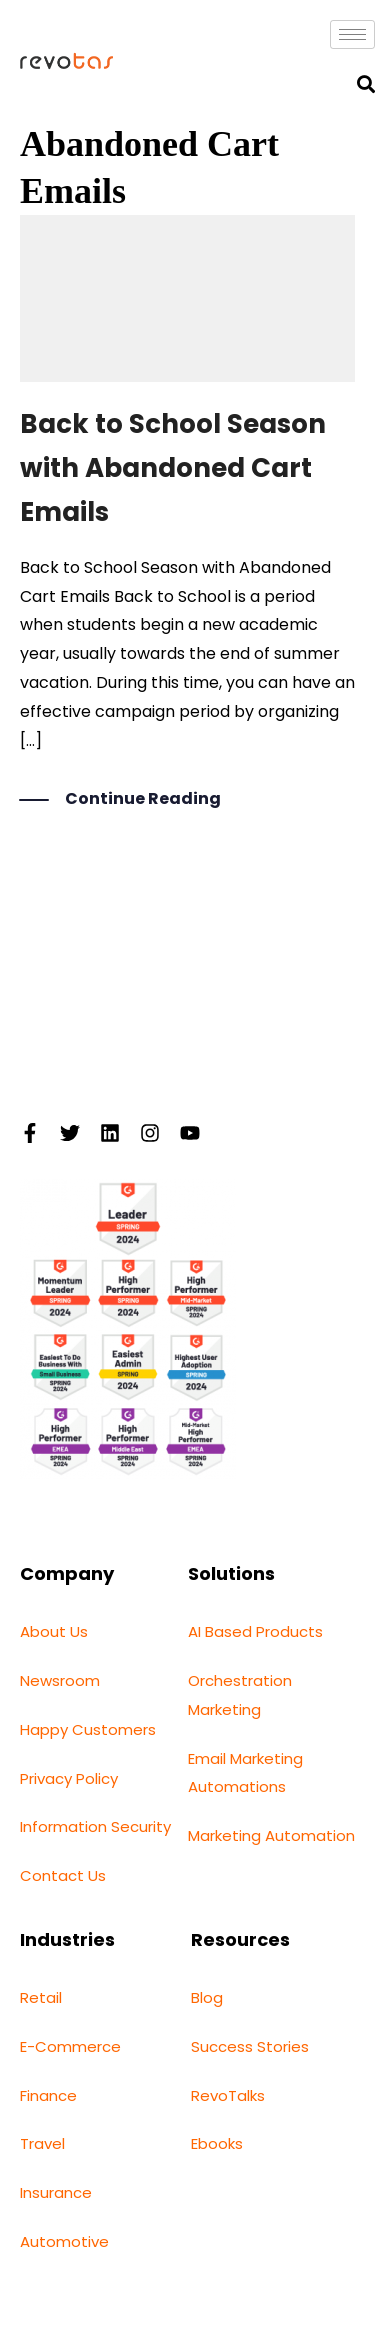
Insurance (56, 2192)
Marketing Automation (271, 1835)
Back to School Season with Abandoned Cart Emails (173, 468)
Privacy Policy (69, 1778)
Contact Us (63, 1875)
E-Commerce (70, 2046)
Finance (48, 2095)
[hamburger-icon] (352, 34)
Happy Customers (88, 1729)
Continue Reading (143, 800)
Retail (41, 1997)
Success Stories (250, 2046)
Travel (42, 2143)
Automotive (64, 2241)
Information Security (95, 1826)
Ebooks (217, 2143)
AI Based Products (255, 1631)
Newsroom (60, 1680)
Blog (207, 1997)
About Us (54, 1631)
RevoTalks (228, 2095)
